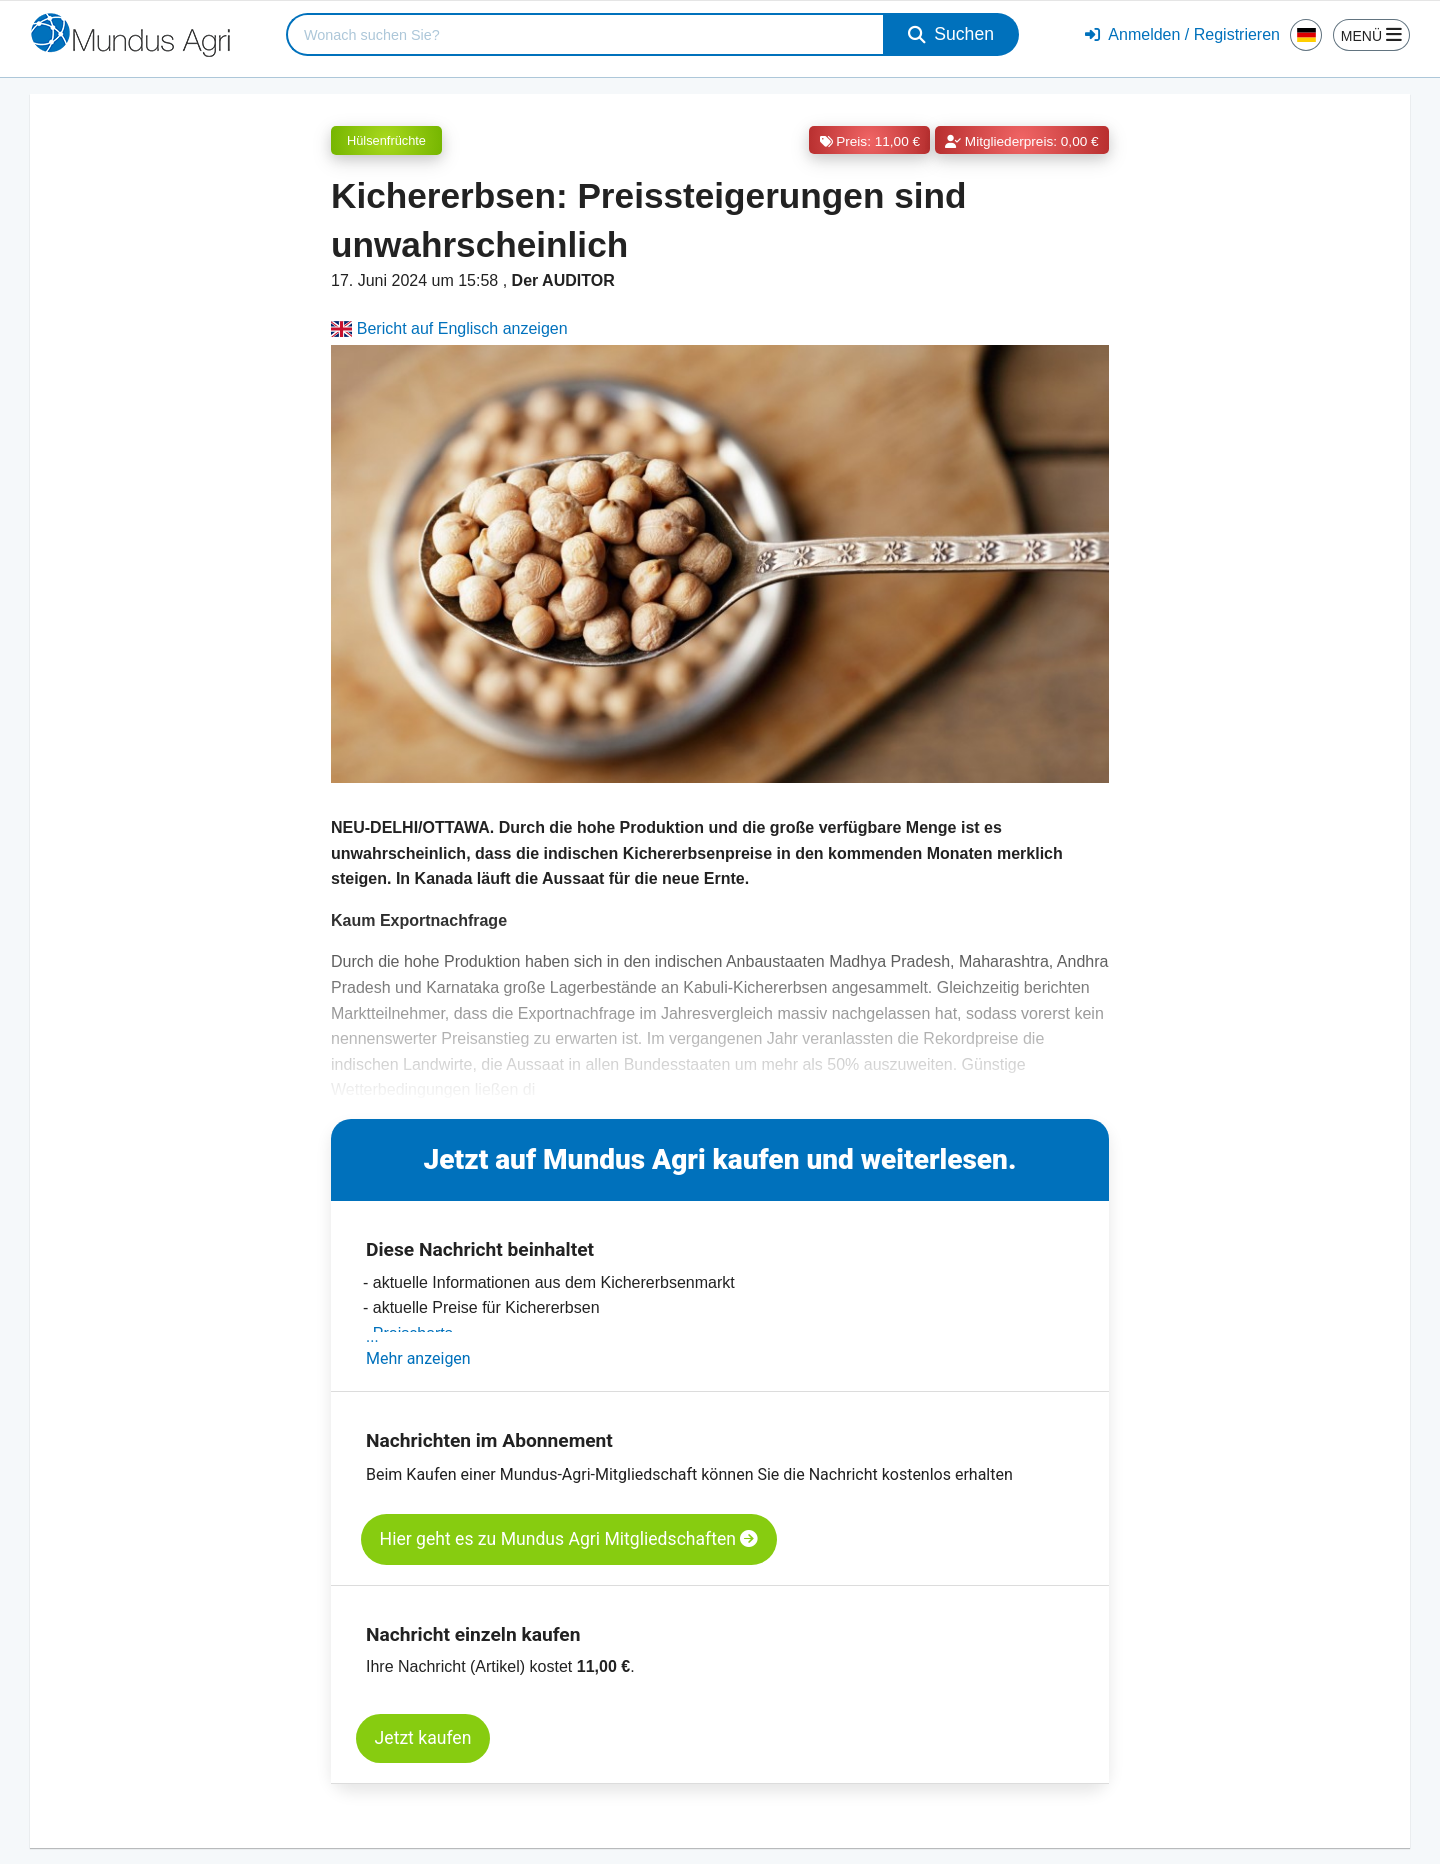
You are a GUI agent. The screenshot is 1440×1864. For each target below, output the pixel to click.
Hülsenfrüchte (386, 140)
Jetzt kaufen (423, 1738)
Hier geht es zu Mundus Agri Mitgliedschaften (569, 1539)
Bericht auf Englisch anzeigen (449, 328)
